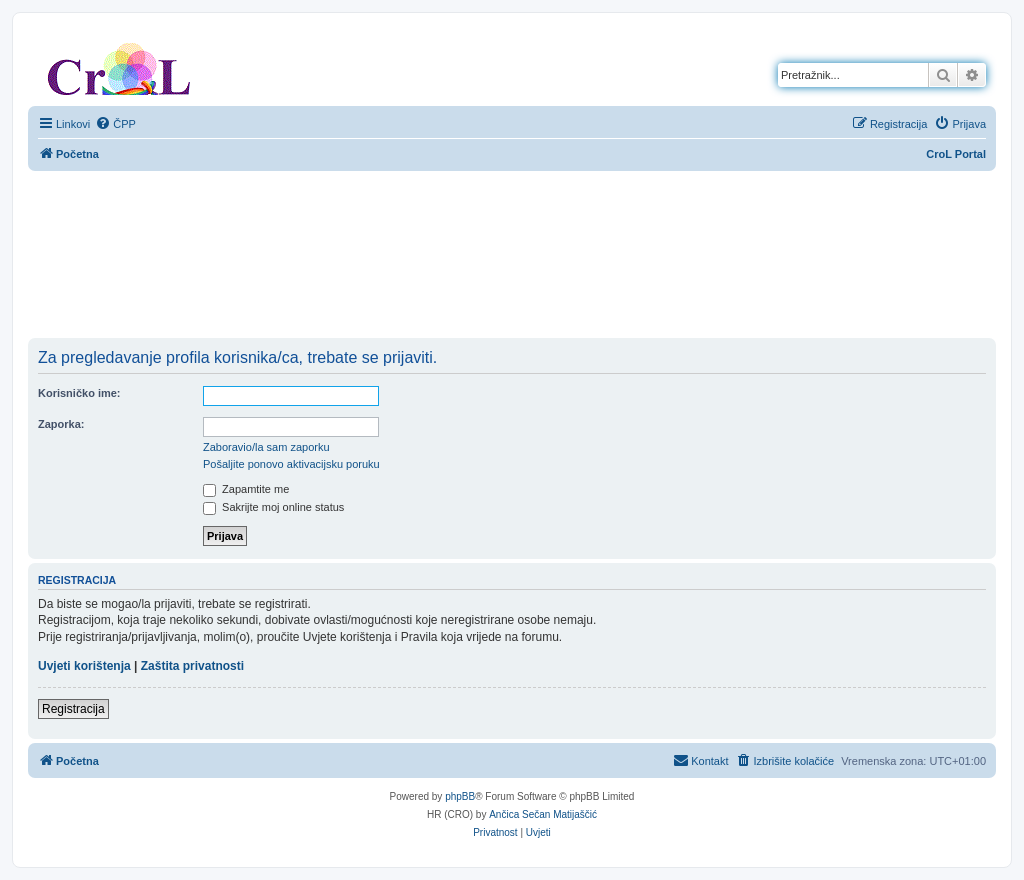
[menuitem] (115, 124)
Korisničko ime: (79, 393)
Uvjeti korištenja (84, 666)
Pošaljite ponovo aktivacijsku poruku (291, 464)
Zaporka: (61, 424)
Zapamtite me (246, 489)
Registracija (73, 709)
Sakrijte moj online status (273, 507)
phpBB (460, 796)
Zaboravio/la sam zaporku (266, 447)
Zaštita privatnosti (192, 666)
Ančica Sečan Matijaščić (543, 814)
